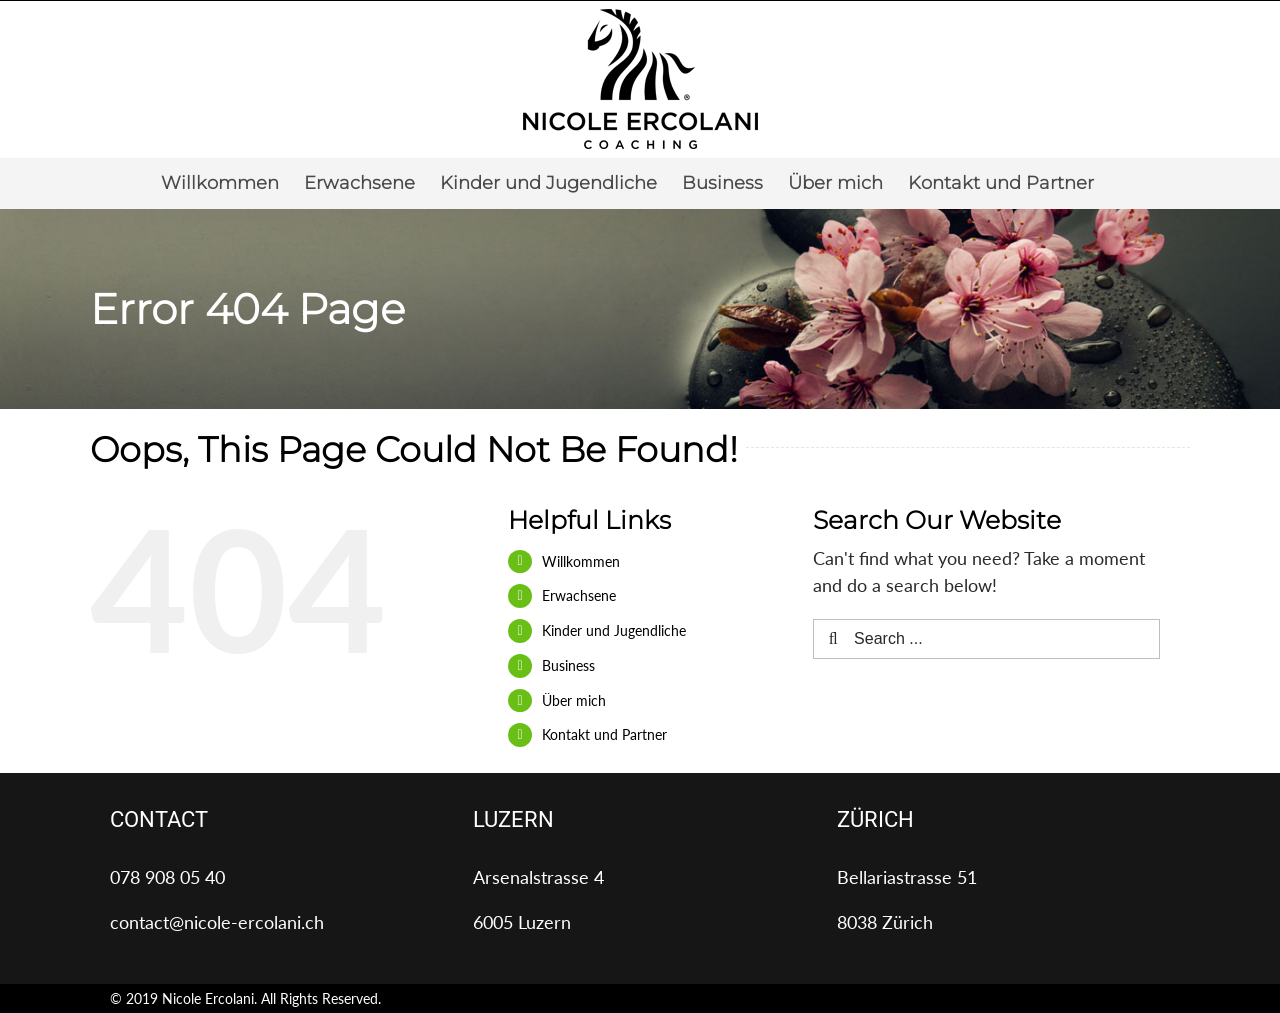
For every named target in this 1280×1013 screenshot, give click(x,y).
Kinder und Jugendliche (614, 630)
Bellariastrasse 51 (907, 877)
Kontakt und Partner (604, 734)
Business (568, 665)
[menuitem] (220, 183)
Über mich (574, 700)
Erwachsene (579, 595)
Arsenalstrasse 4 (538, 877)
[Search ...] (986, 639)
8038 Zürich (885, 922)
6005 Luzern (522, 922)
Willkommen (581, 561)
